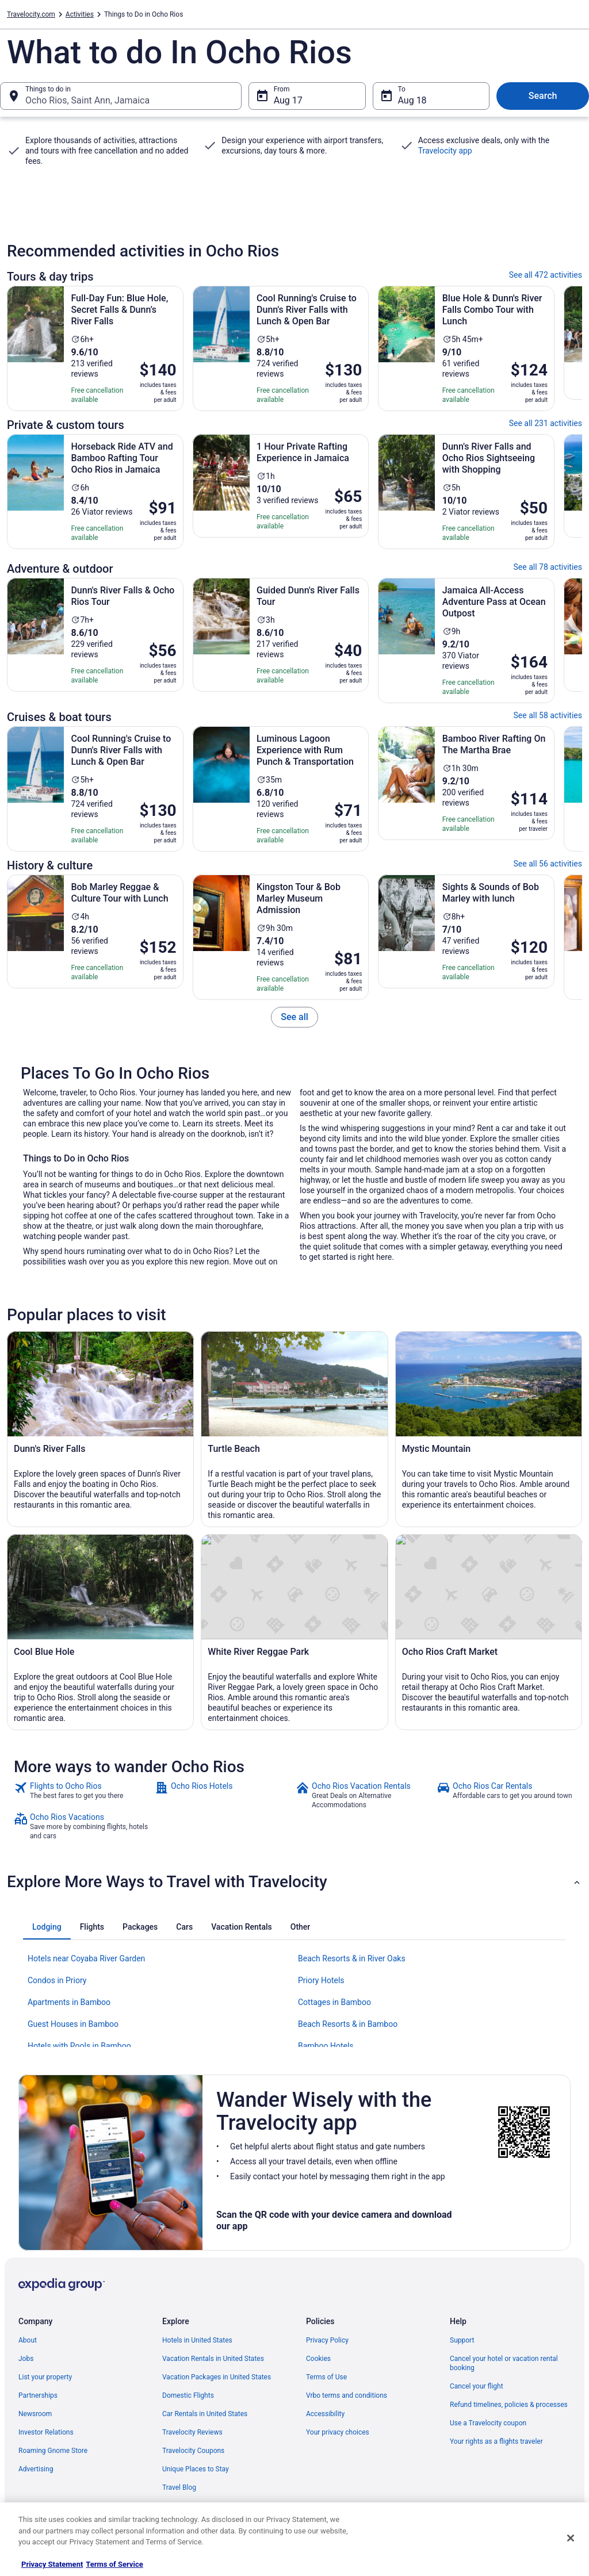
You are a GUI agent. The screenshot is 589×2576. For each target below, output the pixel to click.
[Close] (570, 2538)
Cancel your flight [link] (476, 2386)
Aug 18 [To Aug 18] (412, 100)
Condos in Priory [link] (57, 1980)
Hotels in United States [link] (197, 2340)
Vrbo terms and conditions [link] (346, 2395)
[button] (294, 1882)
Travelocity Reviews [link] (192, 2432)
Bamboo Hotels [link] (326, 2045)
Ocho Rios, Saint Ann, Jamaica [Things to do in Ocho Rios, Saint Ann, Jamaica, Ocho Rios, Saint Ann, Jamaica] (87, 100)
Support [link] (462, 2340)
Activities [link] (80, 14)
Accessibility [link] (325, 2414)
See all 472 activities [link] (545, 274)
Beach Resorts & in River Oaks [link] (352, 1958)
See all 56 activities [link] (548, 863)
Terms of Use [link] (326, 2377)
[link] (294, 1017)
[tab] (47, 1926)
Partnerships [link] (38, 2395)
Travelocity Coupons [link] (193, 2451)
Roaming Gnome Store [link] (52, 2451)
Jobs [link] (25, 2359)
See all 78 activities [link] (548, 567)
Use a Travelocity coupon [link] (488, 2423)
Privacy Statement (52, 2564)
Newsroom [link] (35, 2414)
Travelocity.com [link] (31, 14)
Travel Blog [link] (179, 2487)
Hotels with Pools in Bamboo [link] (79, 2045)
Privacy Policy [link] (327, 2340)
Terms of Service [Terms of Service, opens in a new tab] (114, 2564)
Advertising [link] (35, 2469)
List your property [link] (45, 2377)
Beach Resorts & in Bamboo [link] (347, 2024)
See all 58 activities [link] (548, 715)
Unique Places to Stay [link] (195, 2469)
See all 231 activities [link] (545, 423)
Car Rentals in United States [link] (204, 2414)
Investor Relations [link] (46, 2432)
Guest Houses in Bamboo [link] (73, 2024)
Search (543, 95)
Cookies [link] (318, 2359)
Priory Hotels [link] (321, 1980)
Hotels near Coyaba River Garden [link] (86, 1958)
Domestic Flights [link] (188, 2395)
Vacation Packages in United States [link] (216, 2377)
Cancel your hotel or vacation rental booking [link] (504, 2363)
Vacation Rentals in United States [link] (213, 2359)
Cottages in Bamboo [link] (334, 2002)
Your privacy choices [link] (337, 2432)
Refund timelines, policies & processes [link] (509, 2405)
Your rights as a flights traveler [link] (496, 2441)
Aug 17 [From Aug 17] (288, 100)
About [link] (27, 2340)
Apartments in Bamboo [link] (69, 2002)
